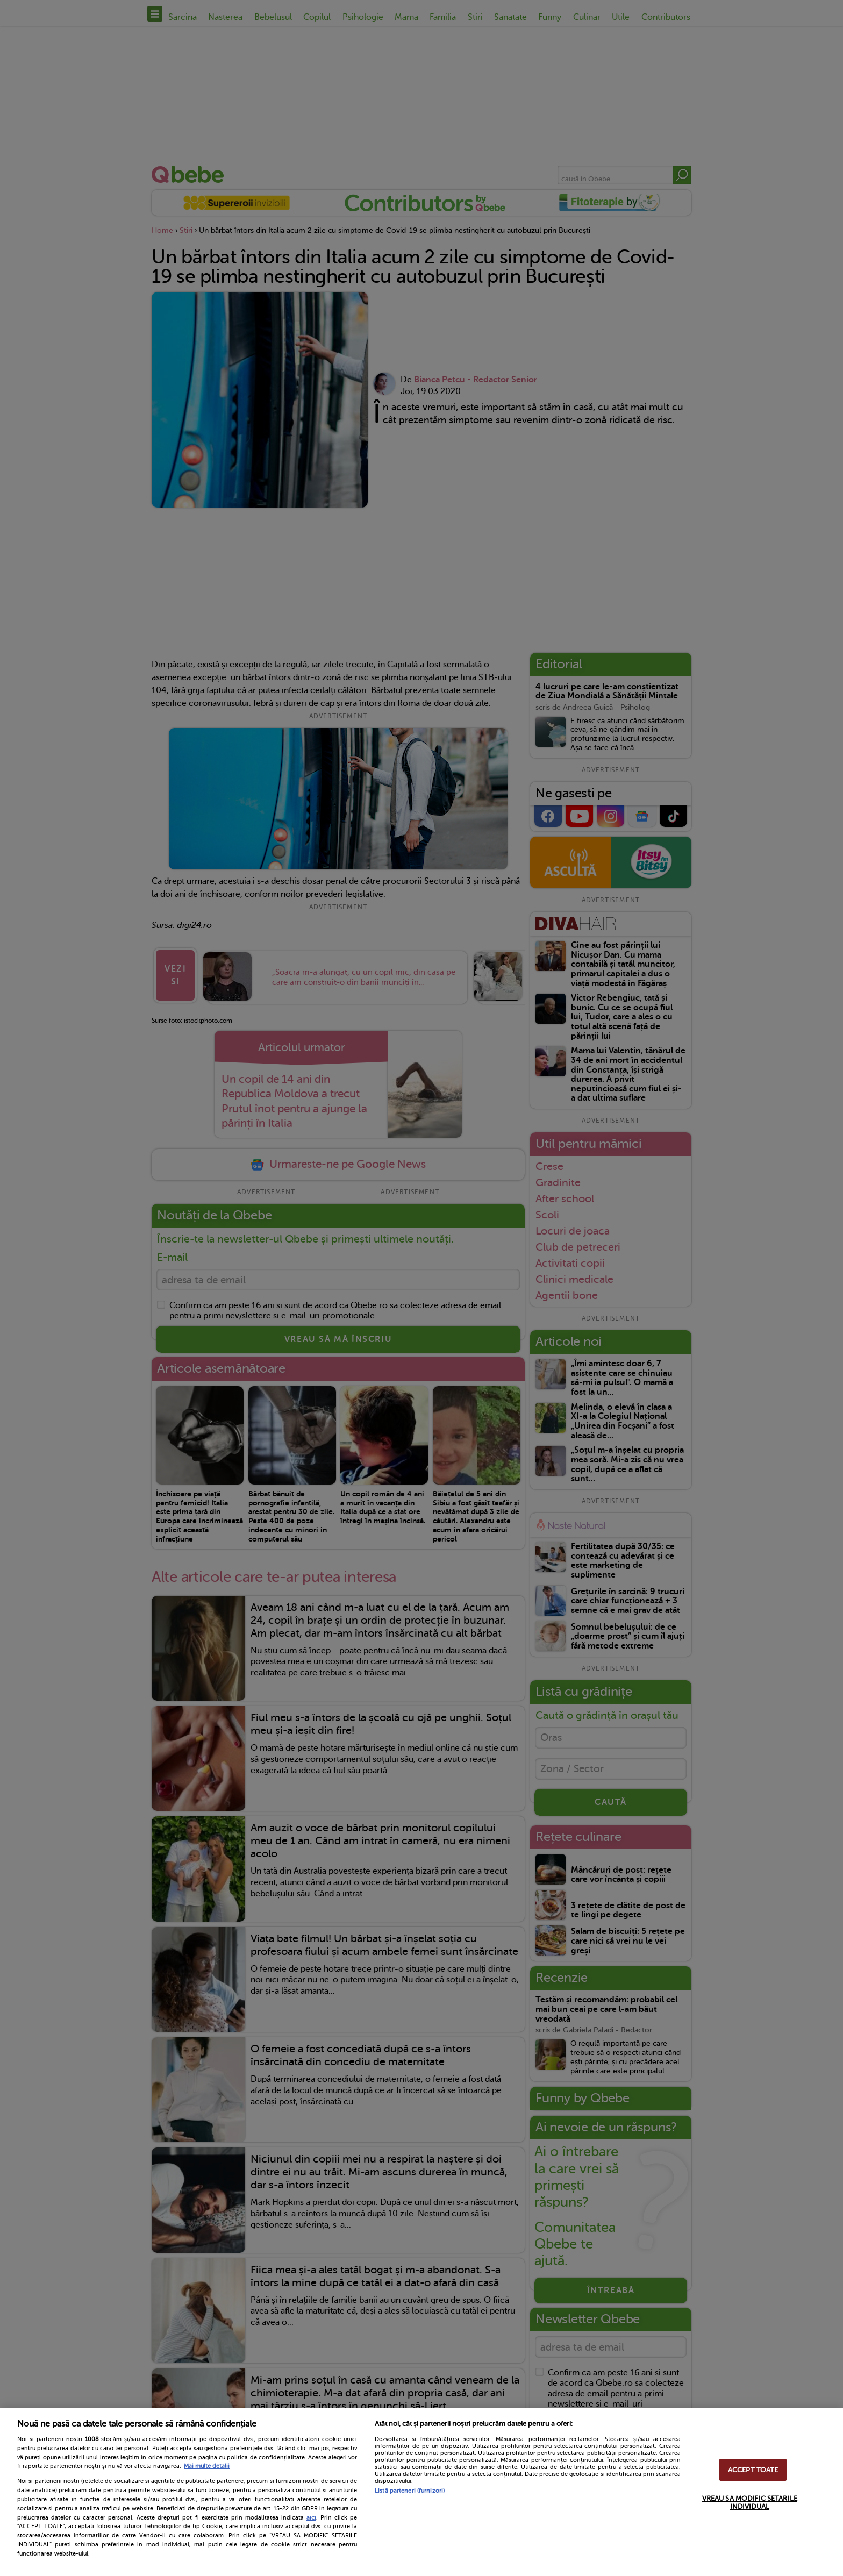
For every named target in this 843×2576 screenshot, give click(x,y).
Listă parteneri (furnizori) (410, 2490)
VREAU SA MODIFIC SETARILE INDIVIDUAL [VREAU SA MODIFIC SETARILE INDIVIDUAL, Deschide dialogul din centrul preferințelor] (749, 2502)
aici (311, 2517)
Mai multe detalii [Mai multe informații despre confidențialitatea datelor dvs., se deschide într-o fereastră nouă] (207, 2466)
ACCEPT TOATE (753, 2470)
